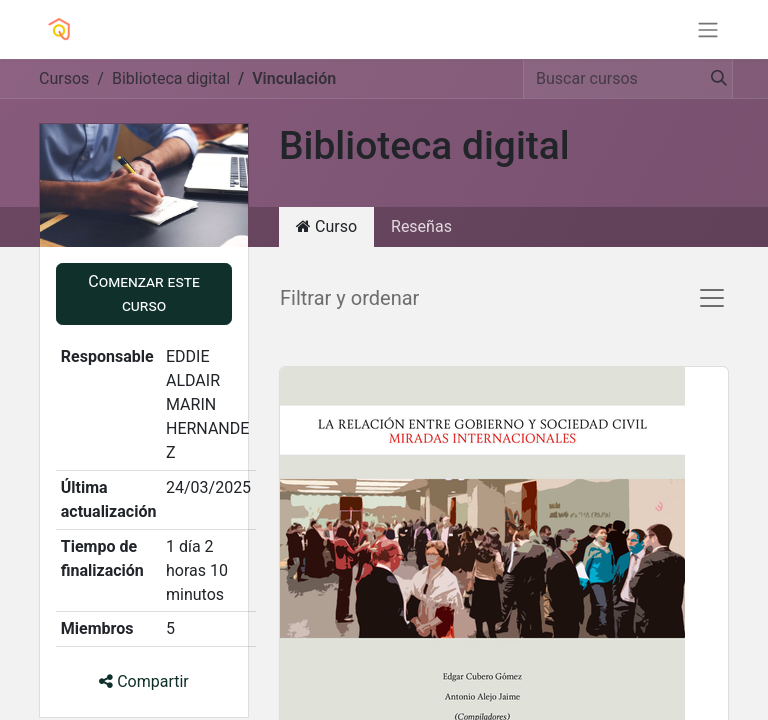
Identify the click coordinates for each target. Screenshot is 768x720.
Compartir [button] (144, 681)
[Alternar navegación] (708, 29)
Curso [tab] (326, 226)
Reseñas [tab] (421, 226)
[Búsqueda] (713, 79)
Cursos (64, 78)
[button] (144, 294)
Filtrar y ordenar (349, 298)
